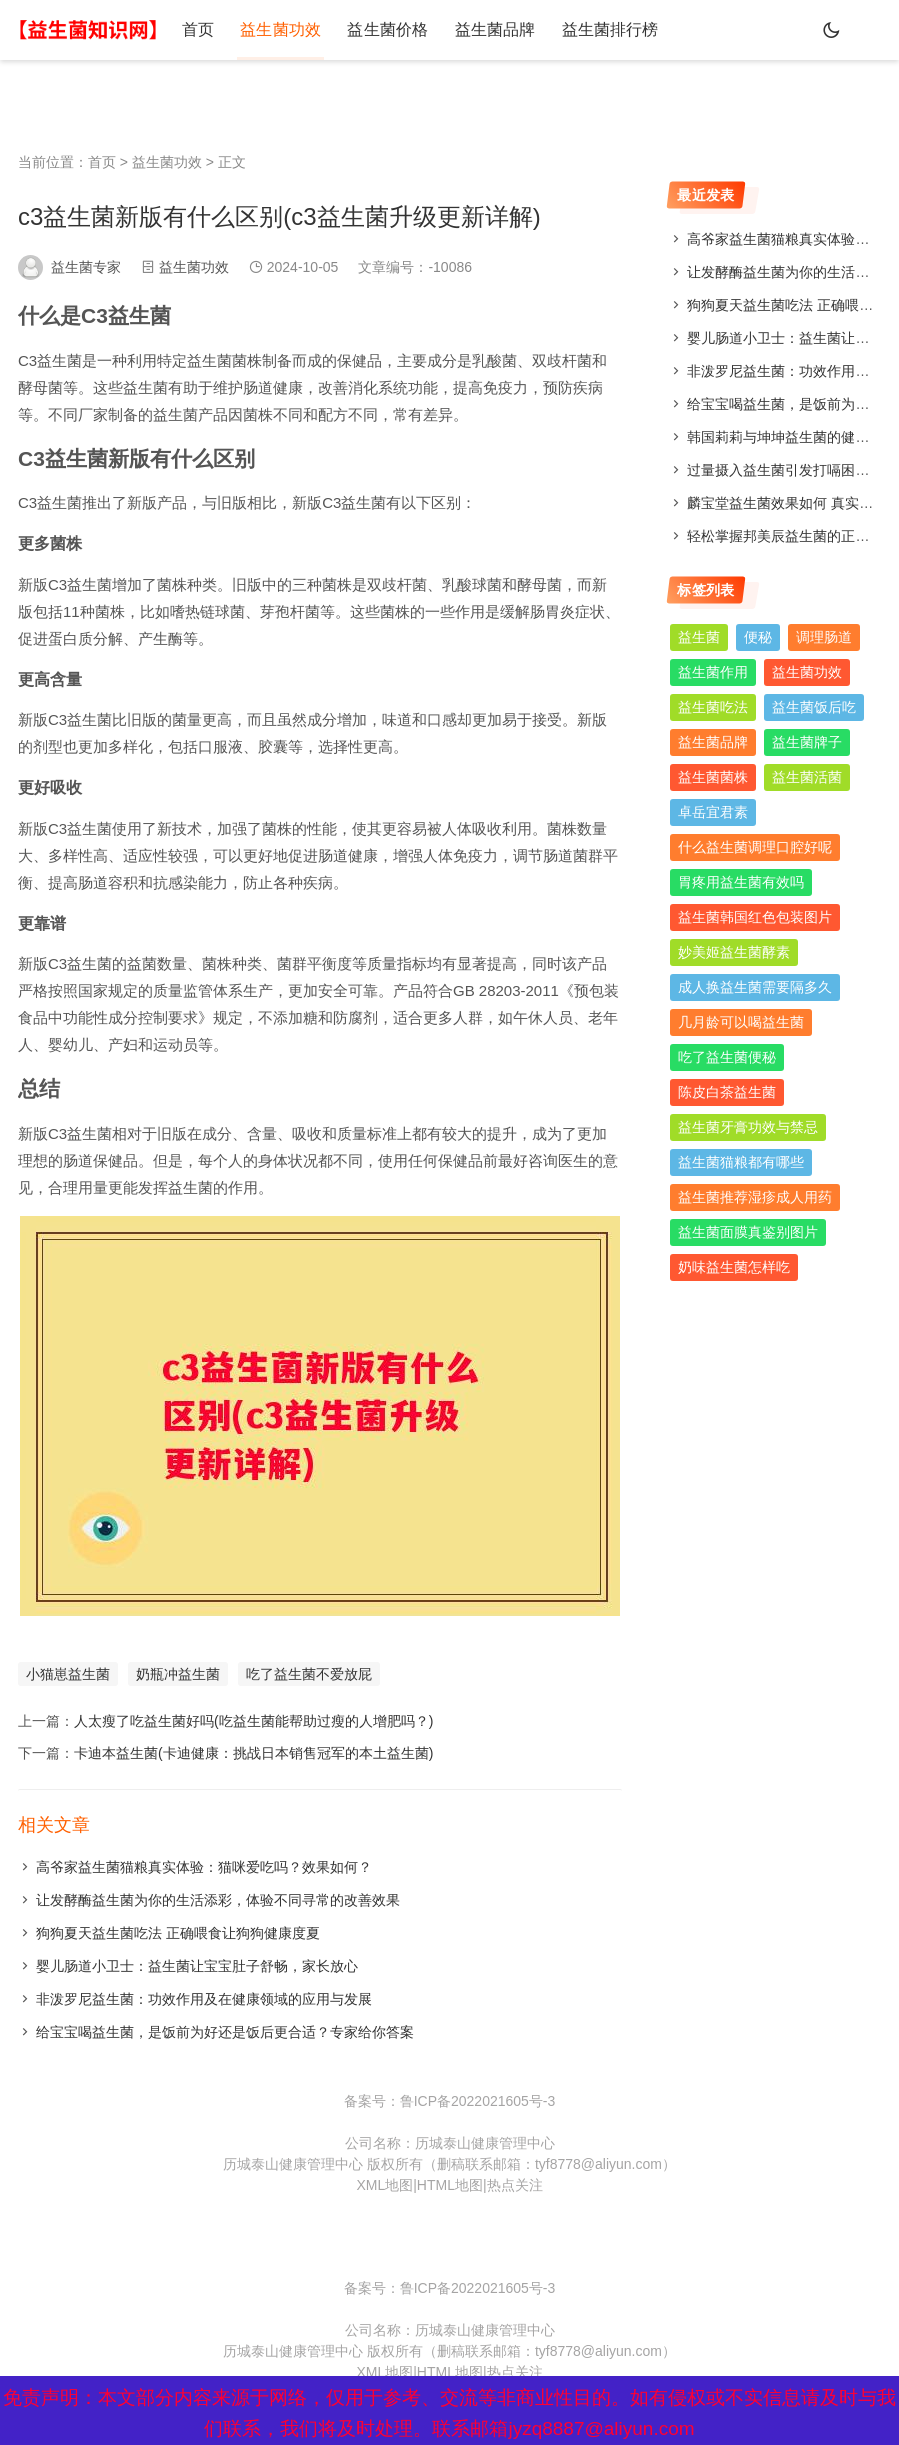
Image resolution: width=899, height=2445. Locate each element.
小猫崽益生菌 (68, 1674)
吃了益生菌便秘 (727, 1057)
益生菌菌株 (713, 777)
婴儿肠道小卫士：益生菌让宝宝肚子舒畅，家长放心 (197, 1966)
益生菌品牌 (470, 29)
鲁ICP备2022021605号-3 (478, 2101)
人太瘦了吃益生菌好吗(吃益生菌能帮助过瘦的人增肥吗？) (253, 1721)
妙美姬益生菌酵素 (734, 952)
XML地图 (384, 2185)
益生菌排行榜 (578, 29)
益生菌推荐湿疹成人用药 (755, 1197)
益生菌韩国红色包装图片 (755, 917)
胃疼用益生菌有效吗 (741, 882)
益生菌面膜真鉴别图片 (748, 1232)
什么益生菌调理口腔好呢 (755, 847)
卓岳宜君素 (713, 812)
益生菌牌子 (807, 742)
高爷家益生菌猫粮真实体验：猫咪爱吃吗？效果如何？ (204, 1867)
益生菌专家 (86, 267)
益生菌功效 (270, 29)
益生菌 (699, 637)
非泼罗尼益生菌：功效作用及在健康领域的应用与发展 (204, 1999)
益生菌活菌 (807, 777)
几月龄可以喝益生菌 (741, 1022)
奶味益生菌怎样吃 (734, 1267)
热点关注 (515, 2185)
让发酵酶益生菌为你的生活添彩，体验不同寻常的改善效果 (218, 1900)
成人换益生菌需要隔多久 (755, 987)
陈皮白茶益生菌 (727, 1092)
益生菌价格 (370, 29)
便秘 (758, 637)
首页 (194, 29)
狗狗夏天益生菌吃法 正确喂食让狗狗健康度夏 (178, 1933)
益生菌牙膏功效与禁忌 (748, 1127)
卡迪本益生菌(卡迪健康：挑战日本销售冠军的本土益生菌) (253, 1753)
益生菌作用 (713, 672)
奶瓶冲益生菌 (178, 1674)
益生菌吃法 (713, 707)
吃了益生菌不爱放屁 (309, 1674)
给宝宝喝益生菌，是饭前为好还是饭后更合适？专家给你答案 (225, 2032)
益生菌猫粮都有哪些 (741, 1162)
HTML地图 (450, 2185)
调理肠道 (824, 637)
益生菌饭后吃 (814, 707)
